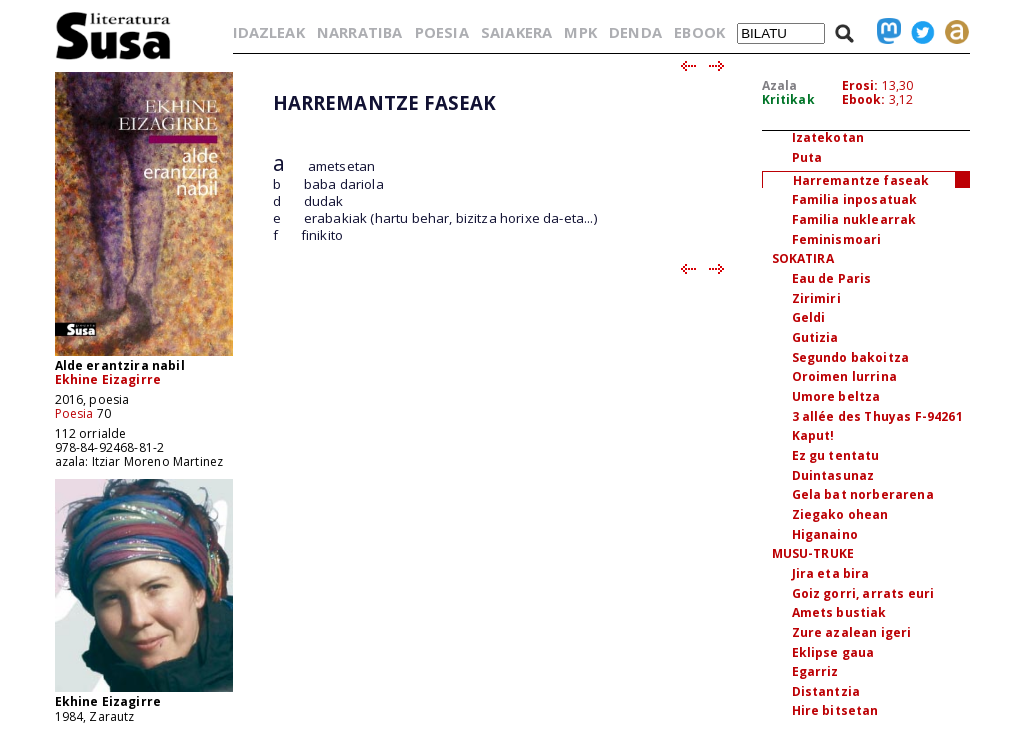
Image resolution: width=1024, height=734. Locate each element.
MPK (580, 32)
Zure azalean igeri (852, 632)
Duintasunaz (833, 475)
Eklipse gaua (833, 652)
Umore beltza (836, 396)
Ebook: (864, 99)
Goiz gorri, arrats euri (863, 593)
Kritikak (788, 99)
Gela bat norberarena (863, 494)
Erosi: (860, 85)
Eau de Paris (832, 278)
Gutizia (815, 337)
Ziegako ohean (840, 514)
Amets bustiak (839, 612)
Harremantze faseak (861, 180)
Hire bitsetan (835, 710)
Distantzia (826, 691)
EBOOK (699, 32)
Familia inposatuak (855, 199)
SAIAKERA (516, 32)
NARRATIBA (359, 32)
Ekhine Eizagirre (108, 379)
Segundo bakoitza (851, 357)
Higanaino (825, 534)
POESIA (442, 32)
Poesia (74, 413)
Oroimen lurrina (844, 376)
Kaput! (813, 435)
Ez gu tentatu (836, 455)
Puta (807, 157)
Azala (780, 85)
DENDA (635, 32)
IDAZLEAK (269, 32)
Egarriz (815, 671)
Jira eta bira (831, 573)
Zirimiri (816, 298)
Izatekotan (828, 137)
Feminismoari (837, 239)
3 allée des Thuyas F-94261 (877, 416)
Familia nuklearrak (854, 219)
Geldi (809, 317)
